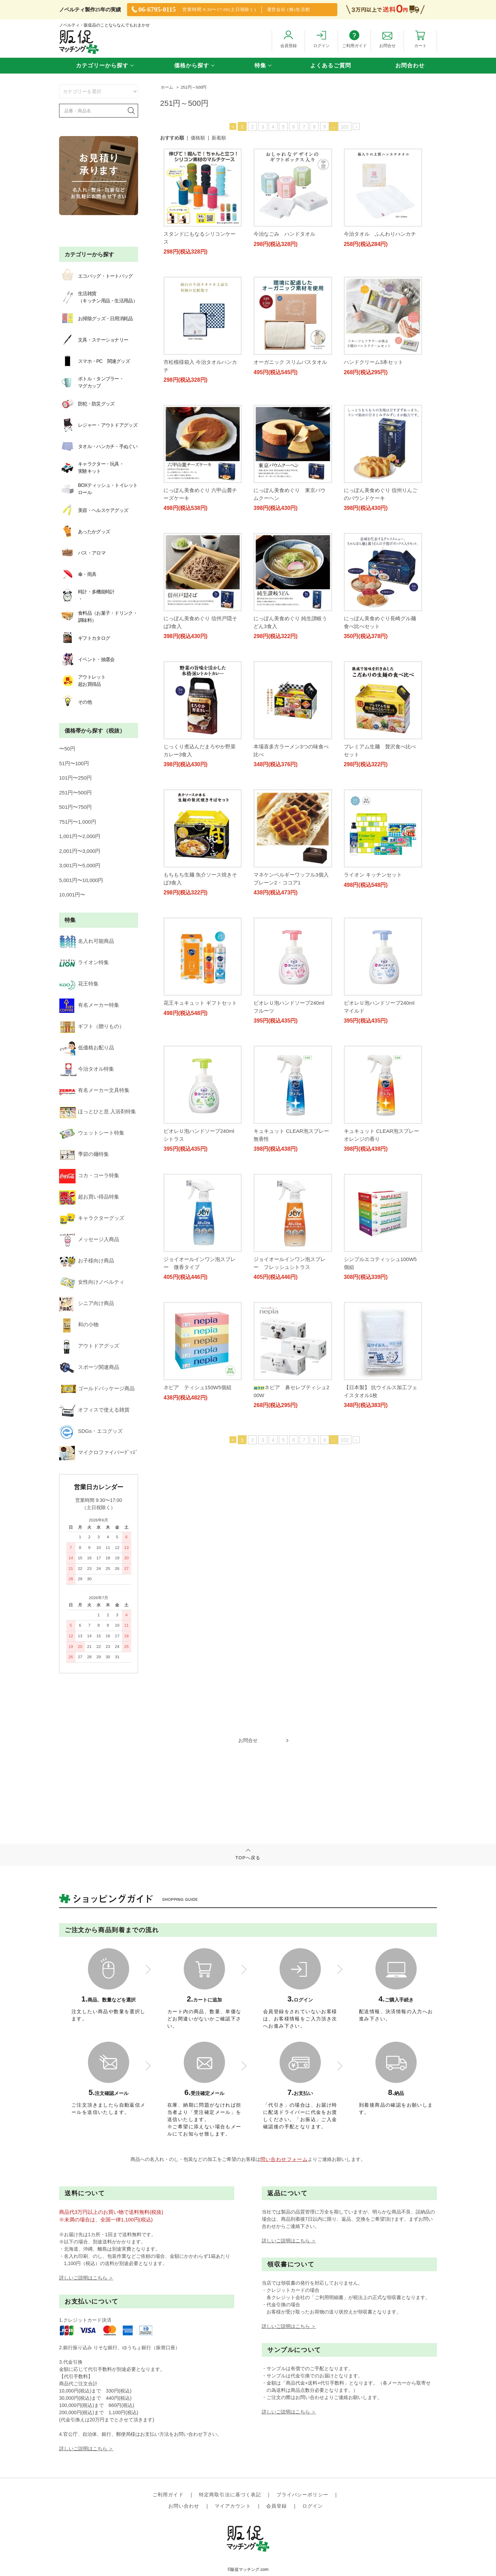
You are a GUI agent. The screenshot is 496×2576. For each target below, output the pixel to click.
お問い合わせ (184, 2515)
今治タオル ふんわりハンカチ (380, 234)
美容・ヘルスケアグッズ (93, 510)
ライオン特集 (84, 962)
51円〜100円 (74, 763)
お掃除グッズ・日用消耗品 (96, 318)
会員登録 (276, 2515)
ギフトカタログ (84, 638)
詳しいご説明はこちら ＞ (86, 2300)
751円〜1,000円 (77, 822)
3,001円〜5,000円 (79, 865)
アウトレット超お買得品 (82, 680)
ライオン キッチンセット (373, 980)
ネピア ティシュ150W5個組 (378, 1478)
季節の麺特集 (84, 1154)
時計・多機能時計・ (86, 595)
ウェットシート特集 (91, 1133)
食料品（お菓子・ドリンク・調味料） (98, 617)
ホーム (167, 87)
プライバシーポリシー (302, 2504)
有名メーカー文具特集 (94, 1090)
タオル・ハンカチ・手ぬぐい (98, 446)
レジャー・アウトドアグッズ (98, 425)
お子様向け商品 (86, 1260)
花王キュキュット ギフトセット (380, 1101)
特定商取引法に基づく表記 (230, 2504)
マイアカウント (233, 2515)
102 (345, 127)
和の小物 (79, 1324)
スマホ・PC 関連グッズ (94, 361)
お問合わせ (410, 65)
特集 (260, 65)
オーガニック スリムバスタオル (380, 354)
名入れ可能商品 (86, 941)
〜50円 (67, 748)
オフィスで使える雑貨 (94, 1410)
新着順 (219, 138)
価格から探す (191, 65)
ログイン (312, 2515)
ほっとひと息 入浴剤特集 (97, 1111)
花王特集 (79, 983)
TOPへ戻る (247, 1972)
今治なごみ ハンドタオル (284, 234)
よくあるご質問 (330, 65)
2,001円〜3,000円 (79, 851)
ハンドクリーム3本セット (373, 475)
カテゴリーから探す (102, 65)
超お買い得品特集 (89, 1197)
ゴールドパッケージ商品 (97, 1388)
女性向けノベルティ (91, 1282)
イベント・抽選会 (86, 659)
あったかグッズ (84, 531)
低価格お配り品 (86, 1047)
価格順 (198, 138)
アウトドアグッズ (89, 1346)
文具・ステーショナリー (93, 340)
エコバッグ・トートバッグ (96, 276)
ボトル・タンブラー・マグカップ (91, 382)
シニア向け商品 (86, 1303)
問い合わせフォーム (284, 2181)
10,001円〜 (72, 894)
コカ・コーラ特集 (89, 1175)
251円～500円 (193, 87)
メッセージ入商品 (89, 1239)
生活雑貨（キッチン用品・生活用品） (98, 297)
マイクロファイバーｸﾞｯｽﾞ (98, 1452)
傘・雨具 (77, 574)
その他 (75, 702)
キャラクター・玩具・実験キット (91, 467)
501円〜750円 (75, 807)
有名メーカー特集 (89, 1005)
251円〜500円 (75, 792)
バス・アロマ (82, 553)
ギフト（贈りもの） (91, 1026)
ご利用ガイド (168, 2504)
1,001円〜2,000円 (79, 836)
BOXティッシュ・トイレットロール (98, 489)
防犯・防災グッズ (86, 404)
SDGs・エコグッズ (91, 1431)
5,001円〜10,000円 (81, 880)
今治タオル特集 (86, 1069)
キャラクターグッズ (91, 1218)
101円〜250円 (75, 778)
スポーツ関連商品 (89, 1367)
